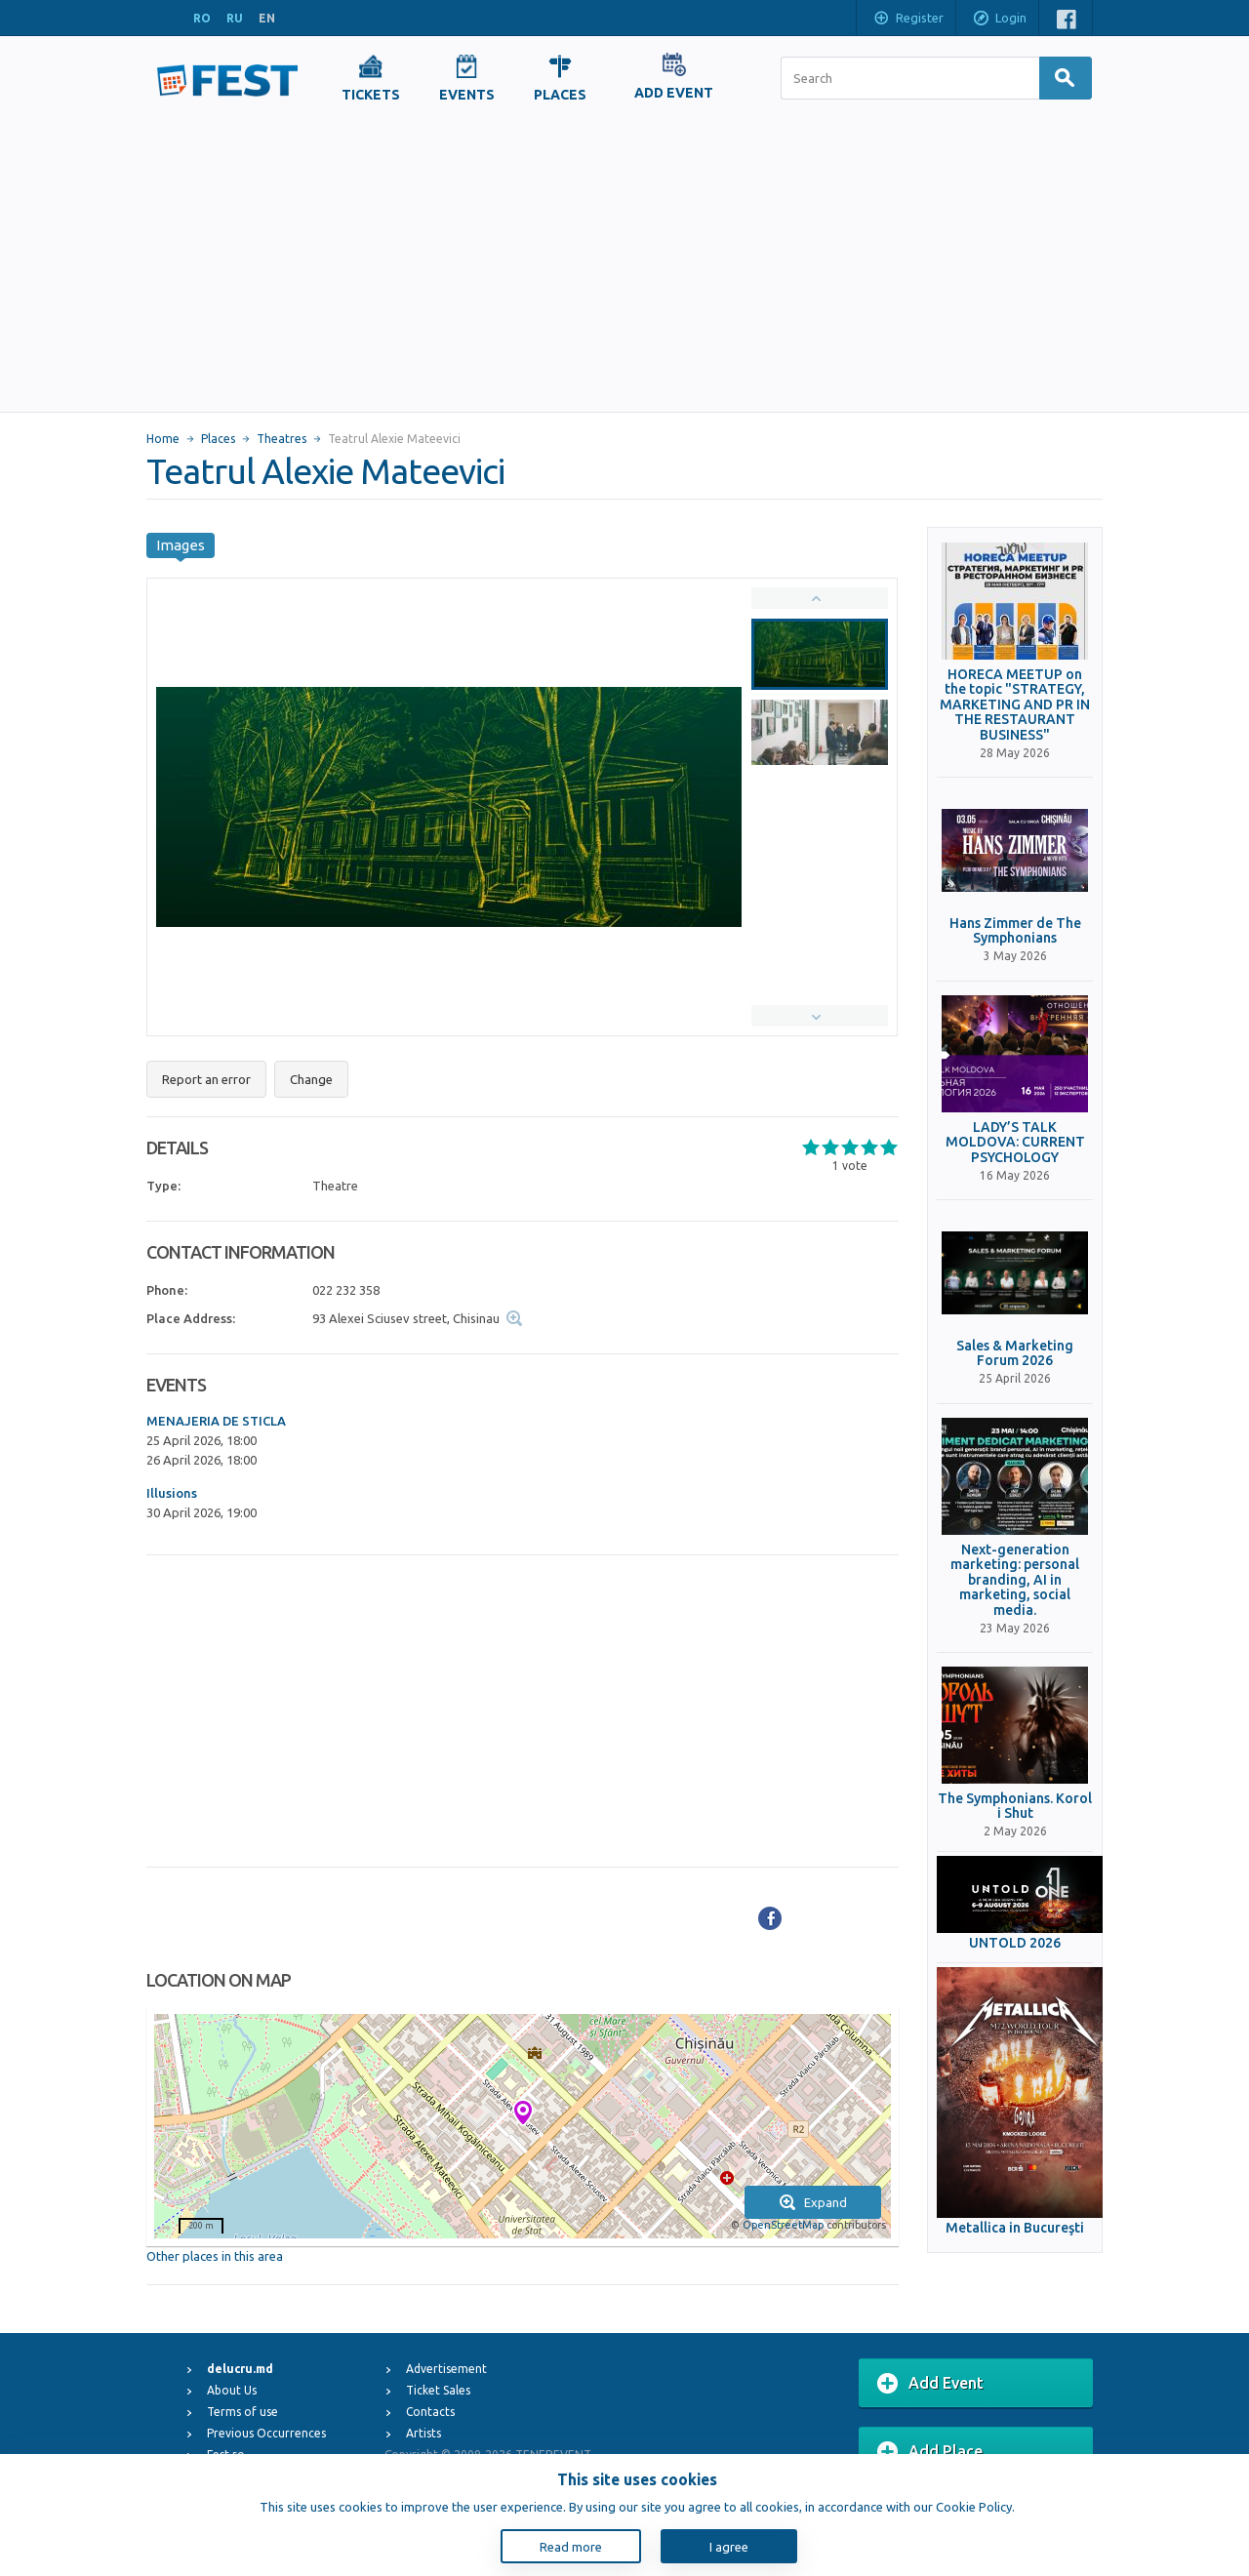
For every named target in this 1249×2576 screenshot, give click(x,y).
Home (163, 438)
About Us (232, 2390)
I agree (728, 2547)
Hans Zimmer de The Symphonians (1015, 931)
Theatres (281, 438)
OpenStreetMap (783, 2225)
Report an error (206, 1079)
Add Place (930, 2452)
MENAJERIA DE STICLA (216, 1421)
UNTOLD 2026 (1015, 1943)
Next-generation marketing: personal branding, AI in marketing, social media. (1014, 1580)
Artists (423, 2433)
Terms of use (242, 2411)
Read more (571, 2547)
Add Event (930, 2384)
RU (234, 18)
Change (311, 1079)
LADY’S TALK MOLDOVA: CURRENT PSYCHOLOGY (1015, 1142)
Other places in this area (214, 2256)
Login (999, 19)
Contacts (430, 2411)
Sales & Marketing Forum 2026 (1014, 1353)
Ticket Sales (438, 2390)
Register (908, 19)
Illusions (171, 1493)
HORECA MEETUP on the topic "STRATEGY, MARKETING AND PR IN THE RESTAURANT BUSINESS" (1015, 705)
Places (218, 438)
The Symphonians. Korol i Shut (1015, 1806)
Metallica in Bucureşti (1015, 2228)
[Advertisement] (624, 265)
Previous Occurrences (266, 2433)
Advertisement (446, 2368)
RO (202, 18)
